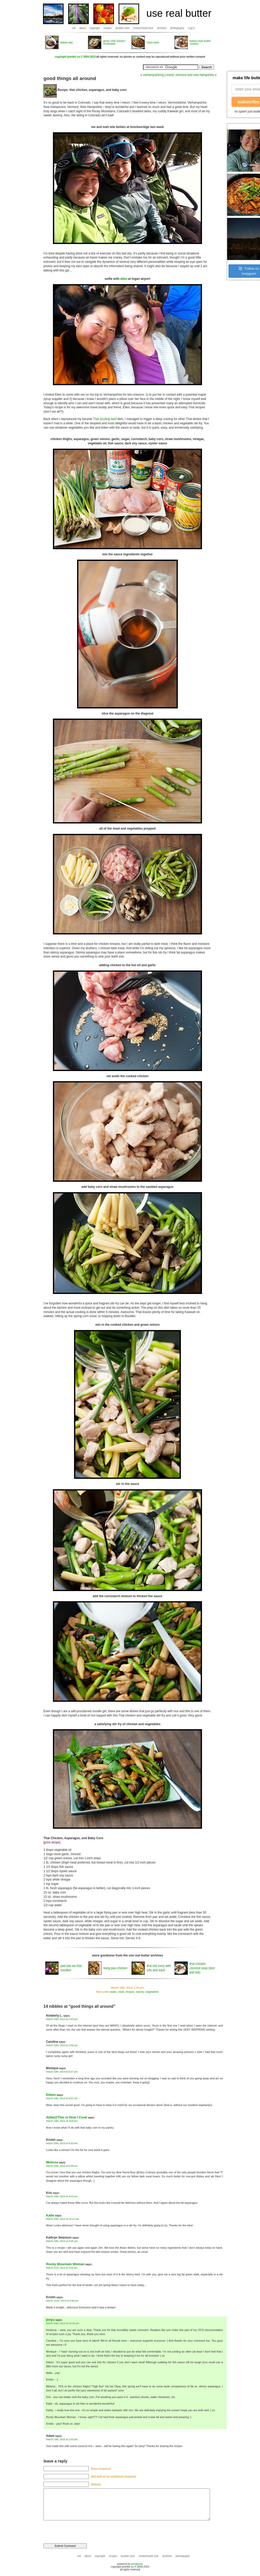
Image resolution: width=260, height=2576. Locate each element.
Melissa (52, 2162)
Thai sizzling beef (105, 419)
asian (113, 1991)
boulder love (122, 28)
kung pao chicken (115, 1968)
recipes (108, 28)
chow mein (153, 42)
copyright (95, 28)
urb (73, 28)
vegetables (151, 1991)
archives (161, 28)
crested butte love (143, 28)
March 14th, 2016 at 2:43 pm (62, 2439)
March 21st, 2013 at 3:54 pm (62, 2267)
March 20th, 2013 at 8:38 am (62, 2165)
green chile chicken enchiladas (114, 42)
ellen (123, 279)
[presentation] (78, 2529)
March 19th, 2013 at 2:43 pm (62, 2019)
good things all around (70, 78)
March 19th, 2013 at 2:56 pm (62, 2045)
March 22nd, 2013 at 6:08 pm (62, 2300)
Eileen (51, 2095)
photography (177, 28)
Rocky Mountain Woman (65, 2264)
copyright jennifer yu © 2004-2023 (75, 56)
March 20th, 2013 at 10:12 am (62, 2218)
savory (140, 1991)
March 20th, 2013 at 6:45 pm (62, 2241)
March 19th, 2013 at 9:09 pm (62, 2120)
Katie (50, 2215)
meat (121, 1991)
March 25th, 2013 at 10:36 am (62, 2323)
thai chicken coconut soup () (202, 1968)
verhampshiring (153, 75)
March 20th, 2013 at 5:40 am (62, 2143)
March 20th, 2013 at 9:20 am (62, 2196)
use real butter (178, 13)
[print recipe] (52, 1842)
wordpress (137, 2564)
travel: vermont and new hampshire (190, 75)
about (82, 28)
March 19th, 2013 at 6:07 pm (62, 2098)
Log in (191, 28)
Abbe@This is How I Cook (66, 2117)
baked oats (66, 42)
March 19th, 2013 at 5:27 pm (62, 2071)
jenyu (50, 2320)
